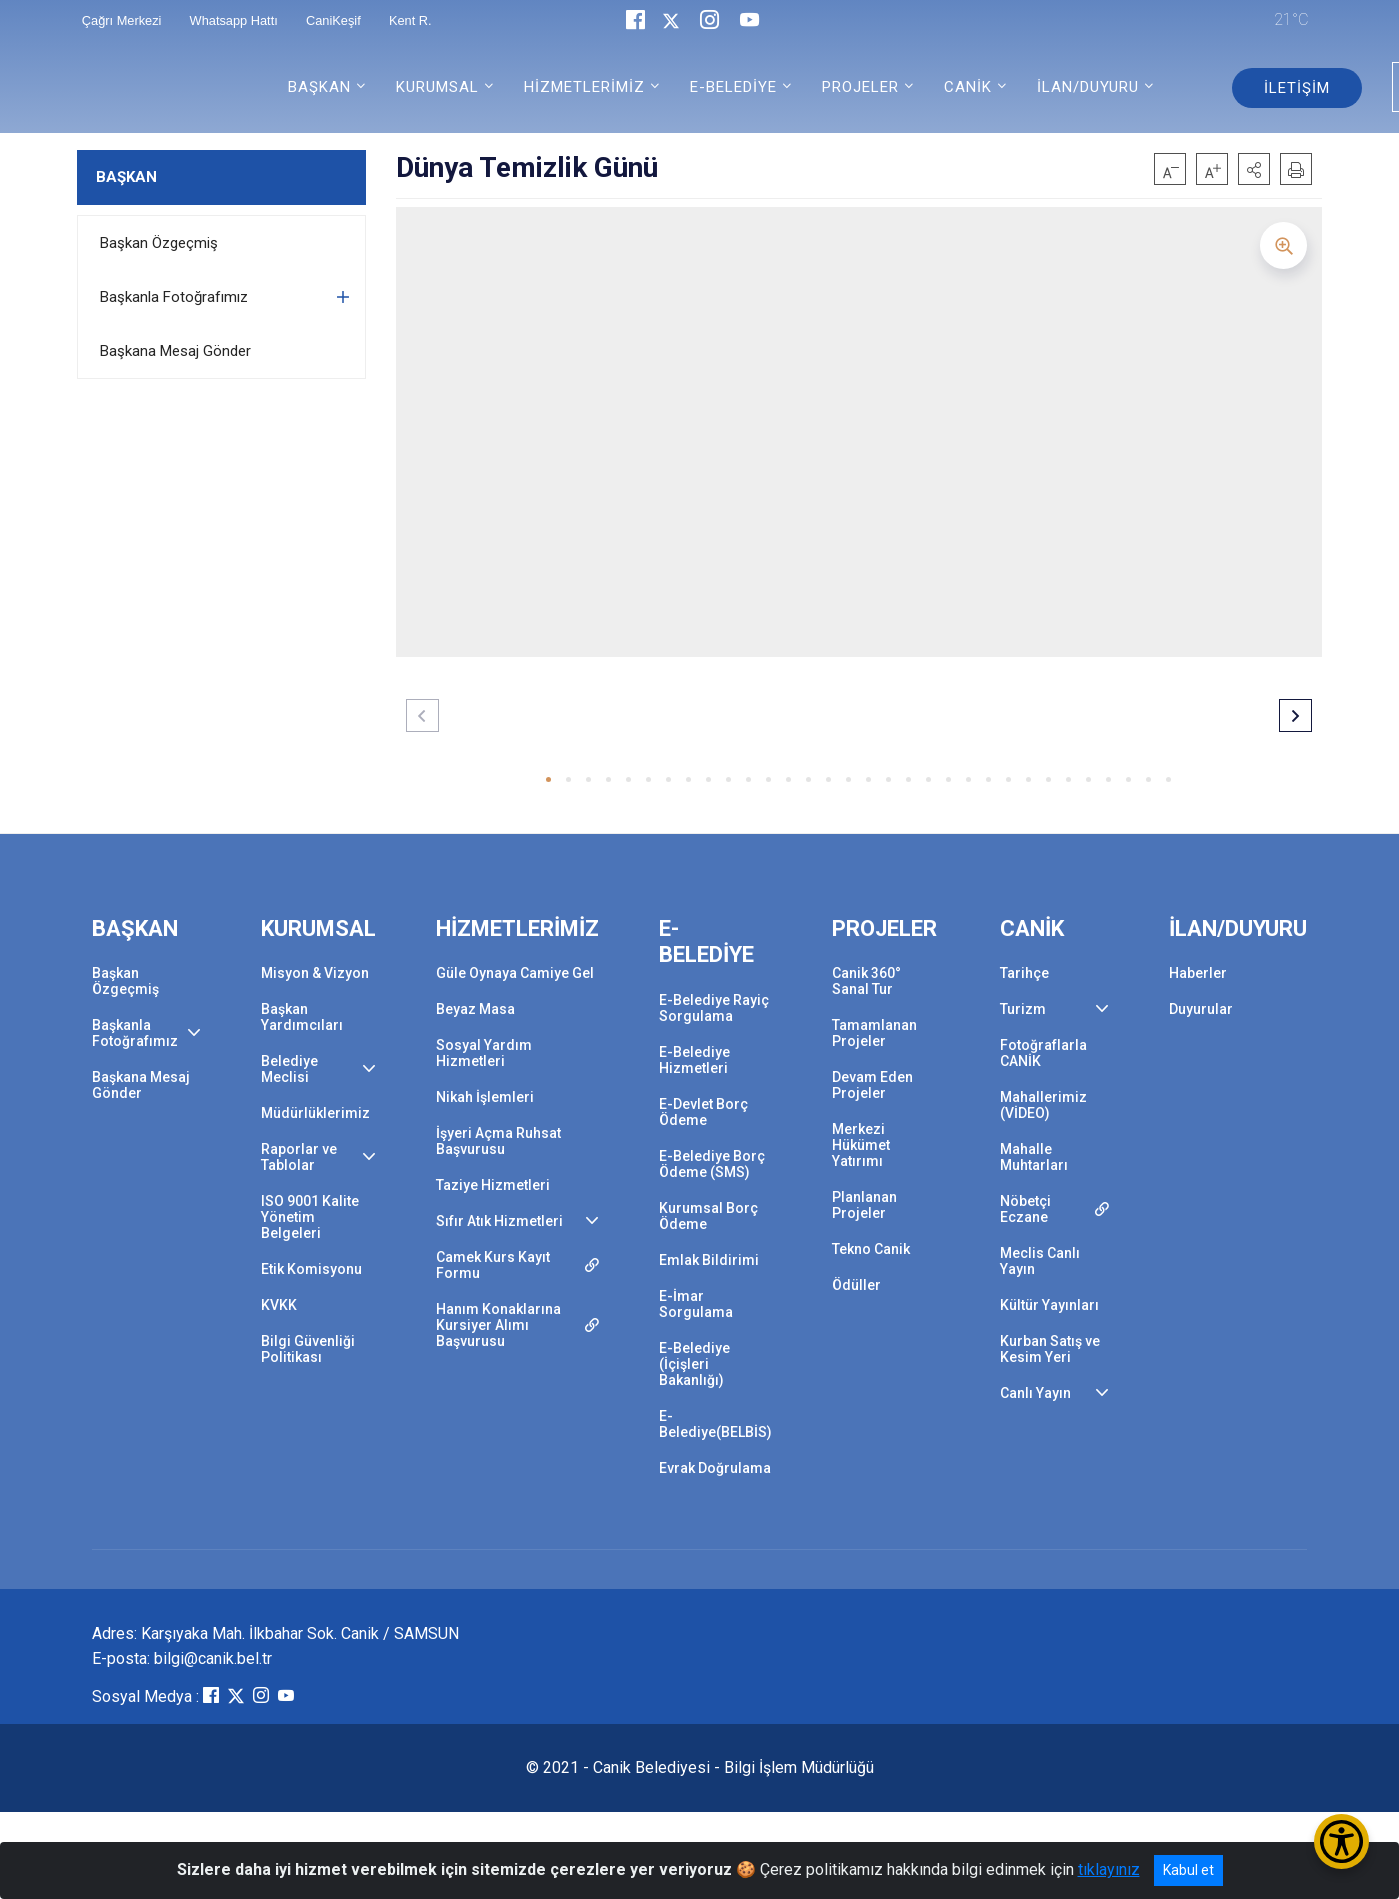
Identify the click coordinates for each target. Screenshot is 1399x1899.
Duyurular (1201, 1009)
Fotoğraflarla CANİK (1043, 1053)
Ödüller (856, 1285)
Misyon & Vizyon (315, 973)
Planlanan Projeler (864, 1205)
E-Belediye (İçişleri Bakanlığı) (694, 1364)
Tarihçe (1024, 973)
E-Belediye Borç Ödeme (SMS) (712, 1164)
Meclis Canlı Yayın (1040, 1261)
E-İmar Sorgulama (696, 1304)
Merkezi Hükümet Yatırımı (861, 1145)
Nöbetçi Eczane (1025, 1209)
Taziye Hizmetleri (493, 1185)
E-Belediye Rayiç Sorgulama (714, 1008)
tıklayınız (1109, 1869)
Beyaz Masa (475, 1009)
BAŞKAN (126, 177)
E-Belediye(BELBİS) (715, 1424)
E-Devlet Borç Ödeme (703, 1112)
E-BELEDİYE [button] (733, 87)
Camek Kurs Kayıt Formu (493, 1265)
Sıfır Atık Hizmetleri (499, 1221)
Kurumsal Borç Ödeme (708, 1216)
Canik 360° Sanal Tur (866, 981)
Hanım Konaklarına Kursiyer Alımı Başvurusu (498, 1325)
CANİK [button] (968, 87)
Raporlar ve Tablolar (299, 1157)
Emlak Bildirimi (709, 1260)
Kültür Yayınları (1049, 1305)
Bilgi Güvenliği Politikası (308, 1349)
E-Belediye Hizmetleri (694, 1060)
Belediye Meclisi (289, 1069)
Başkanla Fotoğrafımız (174, 297)
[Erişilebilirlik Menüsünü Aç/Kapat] (1341, 1841)
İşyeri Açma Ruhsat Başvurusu (498, 1141)
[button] (1254, 169)
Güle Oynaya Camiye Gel (515, 973)
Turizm (1023, 1009)
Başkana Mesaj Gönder (175, 351)
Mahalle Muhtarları (1034, 1157)
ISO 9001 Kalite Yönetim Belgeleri (310, 1217)
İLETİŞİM (1297, 88)
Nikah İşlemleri (485, 1097)
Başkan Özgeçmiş (159, 243)
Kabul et (1188, 1870)
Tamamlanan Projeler (874, 1033)
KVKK (279, 1305)
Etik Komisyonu (311, 1269)
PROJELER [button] (860, 87)
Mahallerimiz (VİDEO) (1043, 1105)
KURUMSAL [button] (437, 87)
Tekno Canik (871, 1249)
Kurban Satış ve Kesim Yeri (1050, 1349)
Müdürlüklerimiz (315, 1113)
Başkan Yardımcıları (302, 1017)
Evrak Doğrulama (715, 1468)
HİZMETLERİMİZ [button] (584, 87)
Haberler (1198, 973)
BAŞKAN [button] (319, 87)
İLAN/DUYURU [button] (1088, 87)
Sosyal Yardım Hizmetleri (484, 1053)
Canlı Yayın (1035, 1393)
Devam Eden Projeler (872, 1085)
